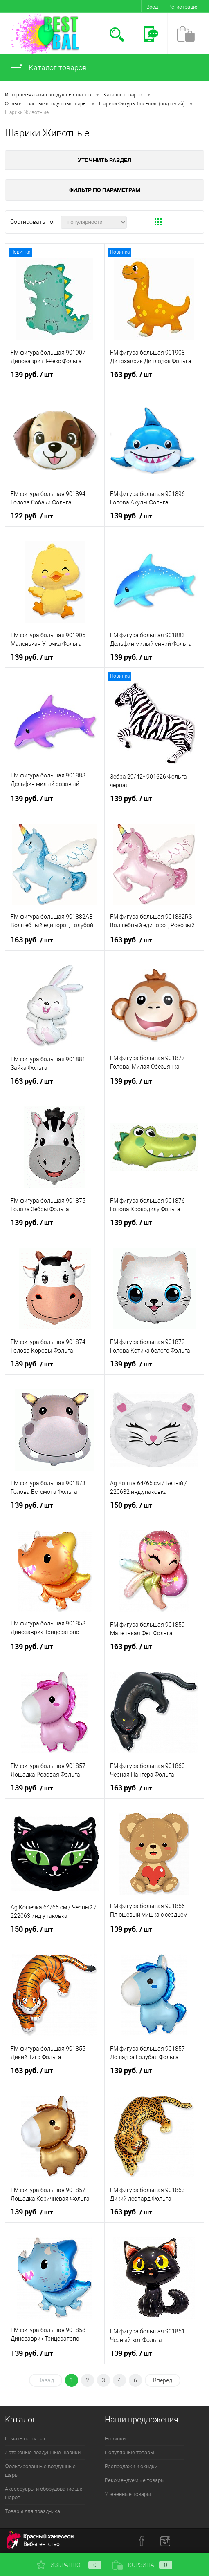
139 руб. (32, 374)
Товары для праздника (32, 2511)
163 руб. (131, 374)
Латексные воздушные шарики (43, 2452)
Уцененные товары (128, 2494)
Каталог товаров (48, 67)
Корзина (142, 2565)
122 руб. (32, 515)
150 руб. (131, 1505)
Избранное (69, 2565)
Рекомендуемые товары (135, 2480)
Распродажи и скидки (131, 2466)
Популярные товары (129, 2452)
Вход (152, 7)
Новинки (115, 2438)
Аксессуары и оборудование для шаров (44, 2493)
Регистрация (183, 7)
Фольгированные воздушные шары (40, 2470)
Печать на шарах (25, 2438)
